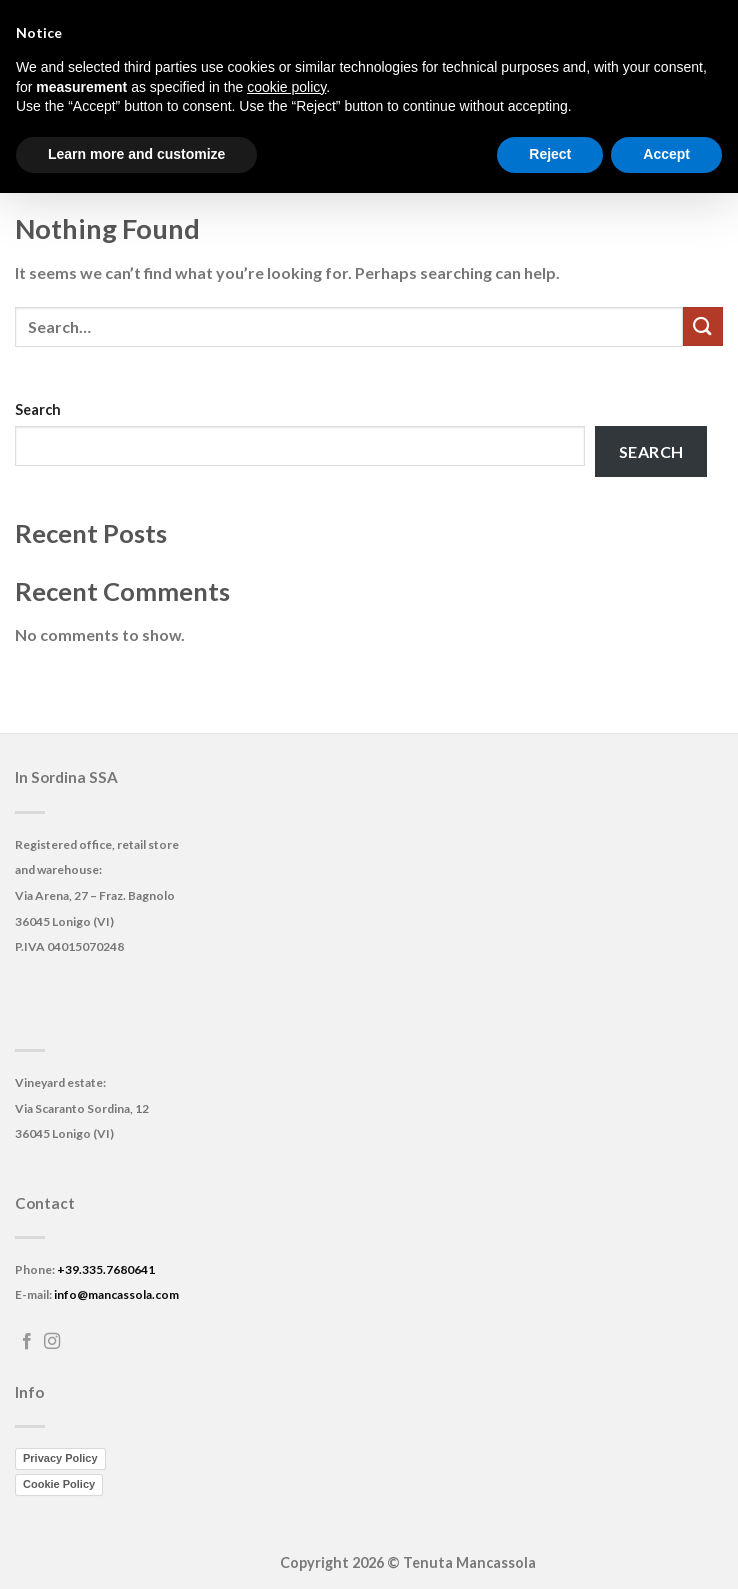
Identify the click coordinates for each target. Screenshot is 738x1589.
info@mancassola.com (116, 1294)
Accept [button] (666, 154)
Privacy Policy (60, 1458)
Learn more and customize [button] (136, 154)
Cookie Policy (59, 1484)
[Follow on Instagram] (52, 1342)
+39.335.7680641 (106, 1269)
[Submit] (703, 326)
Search (38, 409)
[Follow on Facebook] (27, 1342)
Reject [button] (550, 154)
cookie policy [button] (286, 87)
